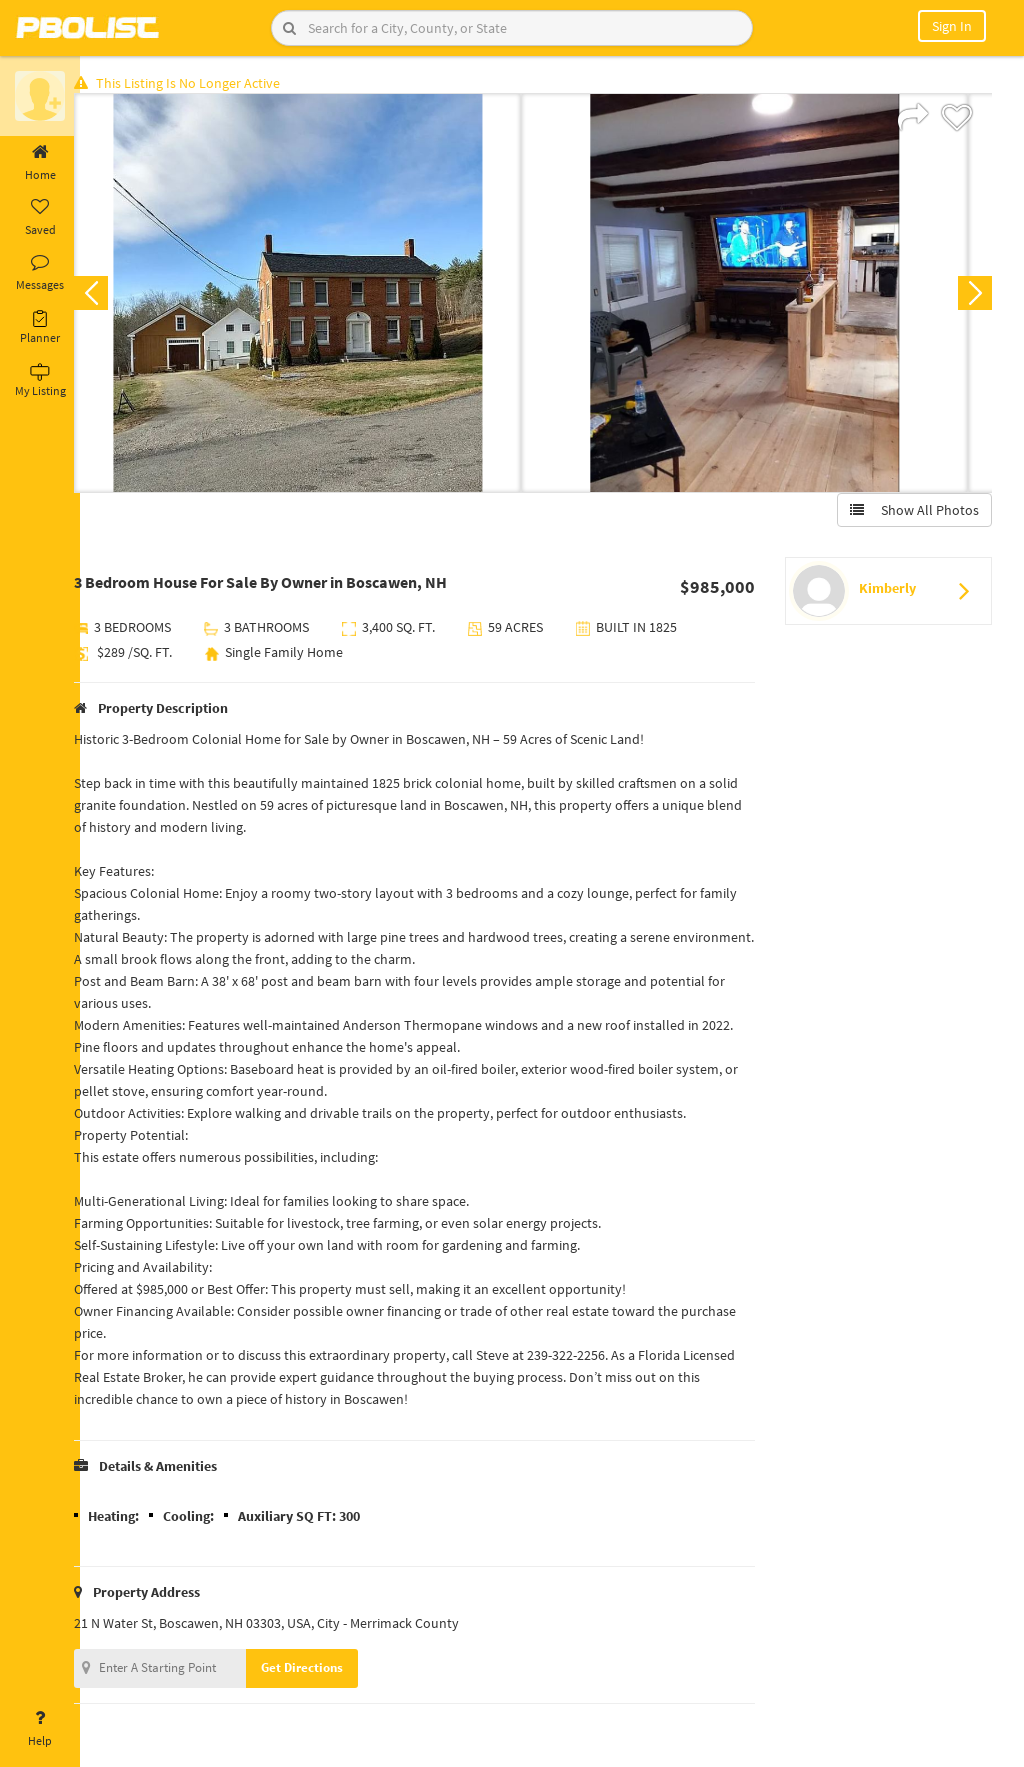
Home (40, 163)
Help (40, 1729)
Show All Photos (911, 513)
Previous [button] (112, 296)
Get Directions (323, 1670)
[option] (318, 296)
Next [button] (972, 296)
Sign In (952, 26)
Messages (40, 273)
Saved (40, 218)
